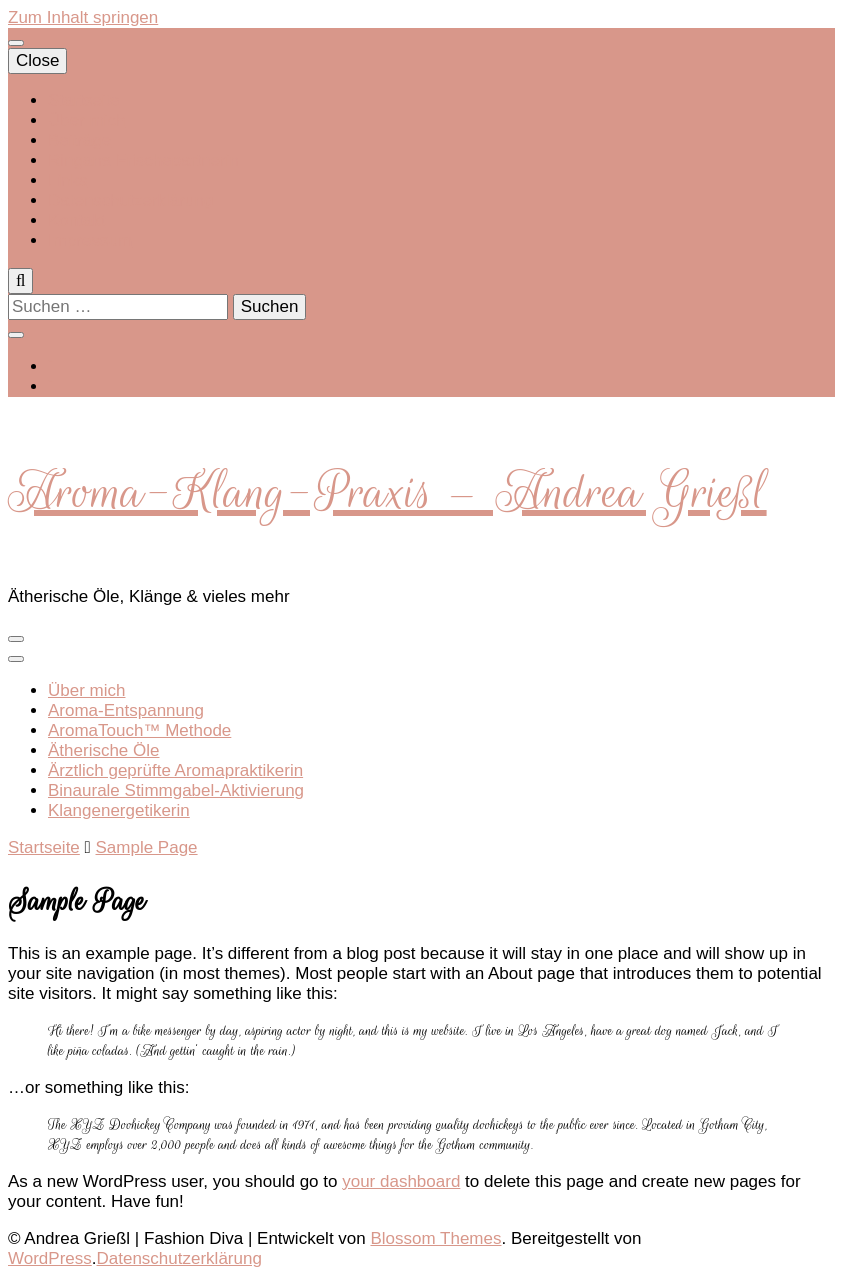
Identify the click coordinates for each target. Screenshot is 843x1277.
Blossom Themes (435, 1238)
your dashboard (401, 1181)
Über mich (86, 120)
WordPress (50, 1258)
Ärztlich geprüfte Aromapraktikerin (175, 770)
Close (37, 60)
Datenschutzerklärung (130, 200)
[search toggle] (20, 281)
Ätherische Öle (104, 750)
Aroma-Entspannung (126, 710)
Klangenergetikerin (119, 810)
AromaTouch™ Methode (139, 730)
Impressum (90, 240)
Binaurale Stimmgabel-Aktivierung (176, 790)
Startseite (84, 100)
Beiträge (79, 140)
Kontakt (77, 220)
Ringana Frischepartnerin (143, 160)
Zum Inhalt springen (83, 17)
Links (68, 180)
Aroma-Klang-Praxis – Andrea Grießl (387, 492)
